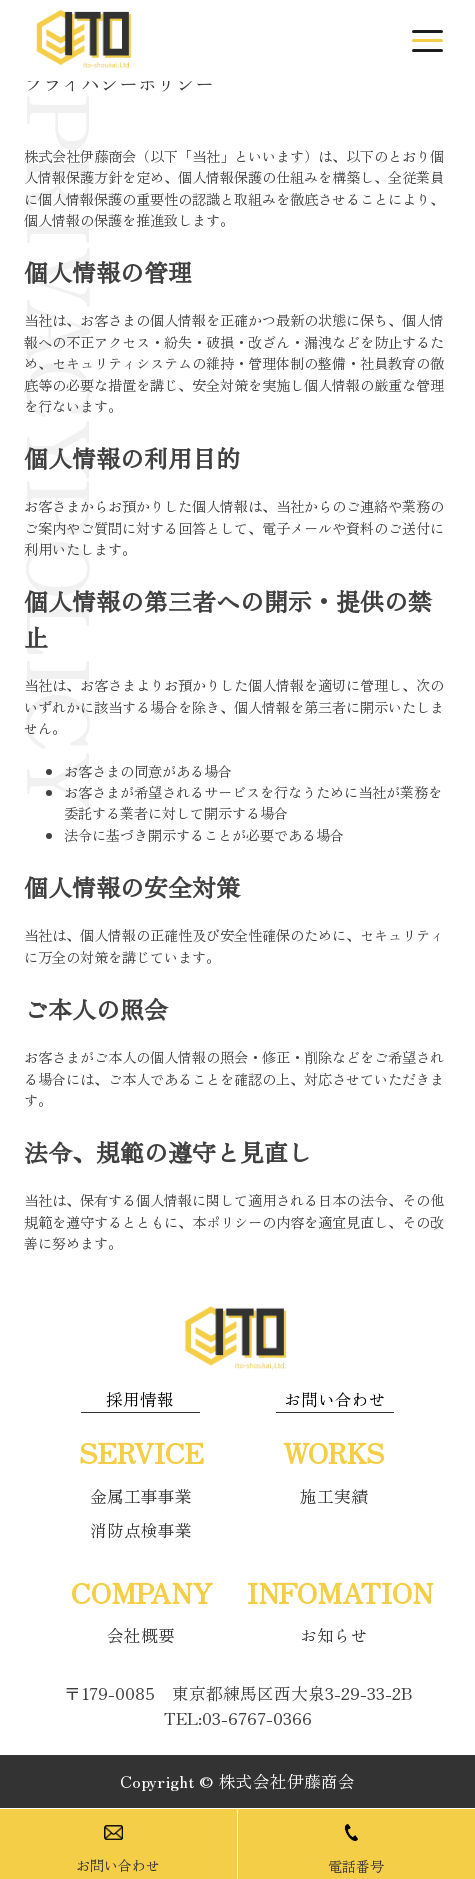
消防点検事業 (141, 1530)
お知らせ (334, 1635)
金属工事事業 (141, 1496)
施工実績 (334, 1496)
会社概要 (141, 1635)
